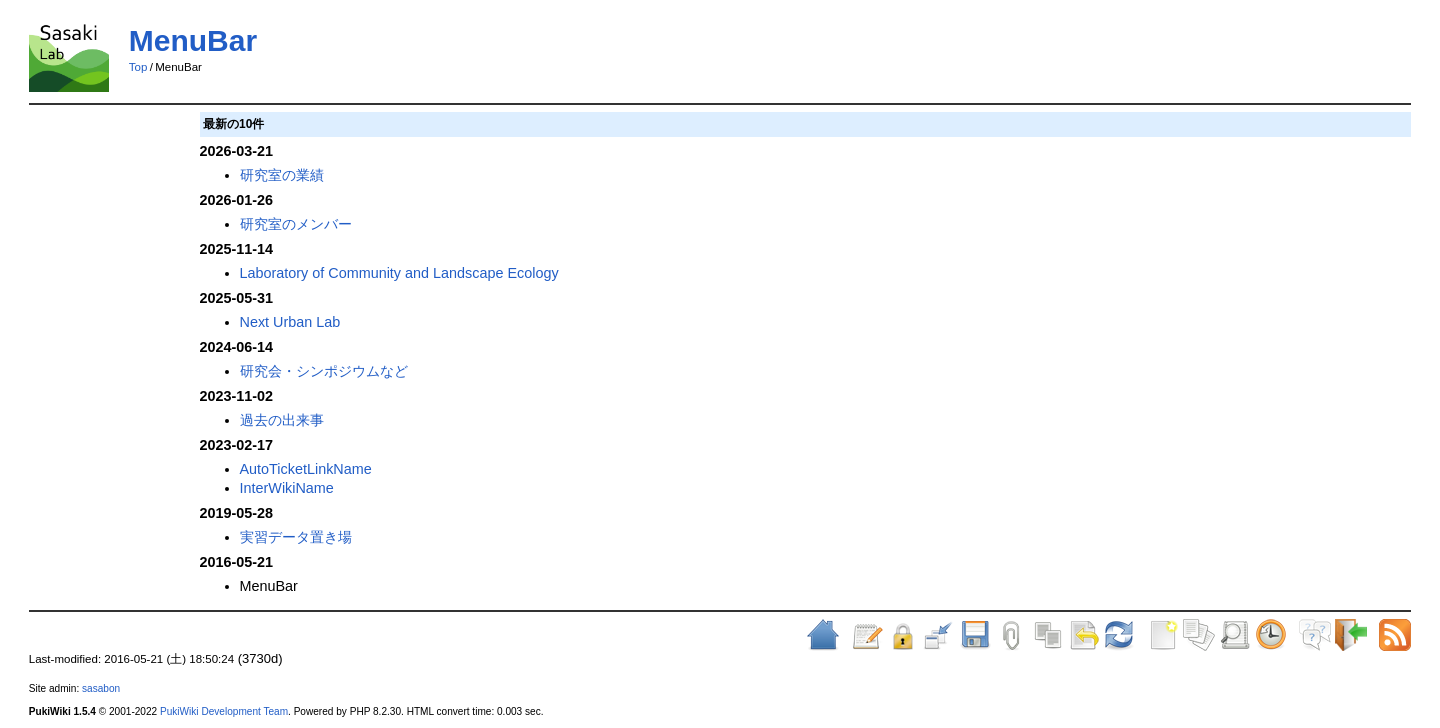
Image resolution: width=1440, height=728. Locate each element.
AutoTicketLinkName (306, 469)
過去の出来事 (282, 420)
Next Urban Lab (290, 322)
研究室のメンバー (296, 224)
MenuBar (193, 40)
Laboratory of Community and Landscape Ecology (399, 273)
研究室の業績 (282, 175)
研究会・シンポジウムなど (324, 371)
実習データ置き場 (296, 537)
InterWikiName (287, 488)
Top (138, 67)
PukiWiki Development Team (224, 711)
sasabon (101, 688)
